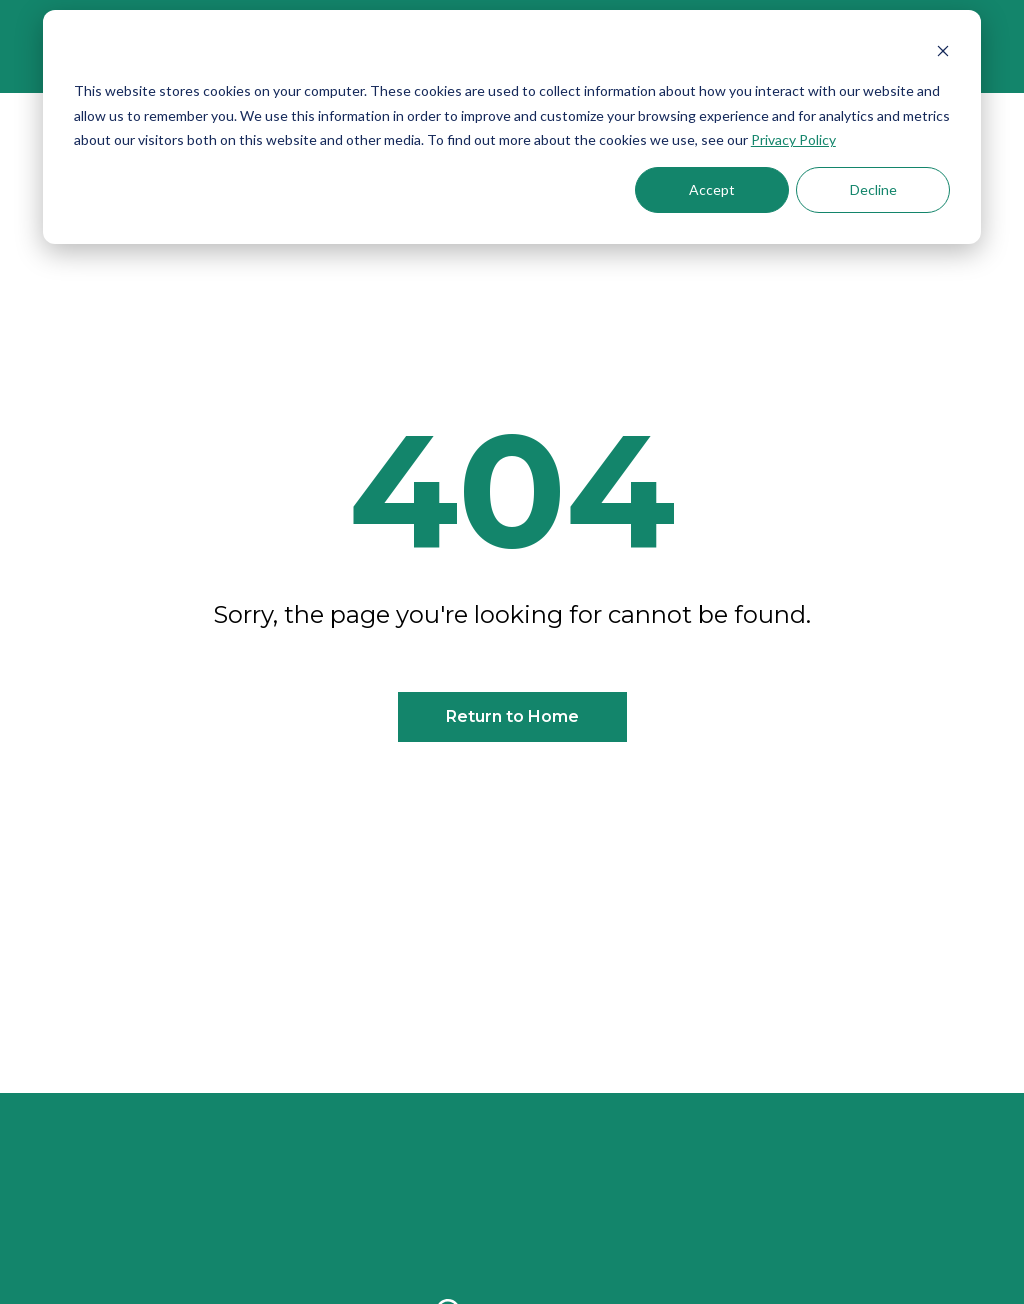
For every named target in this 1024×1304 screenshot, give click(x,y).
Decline (873, 189)
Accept (712, 189)
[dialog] (512, 127)
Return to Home (512, 716)
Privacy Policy (793, 139)
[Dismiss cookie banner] (943, 53)
